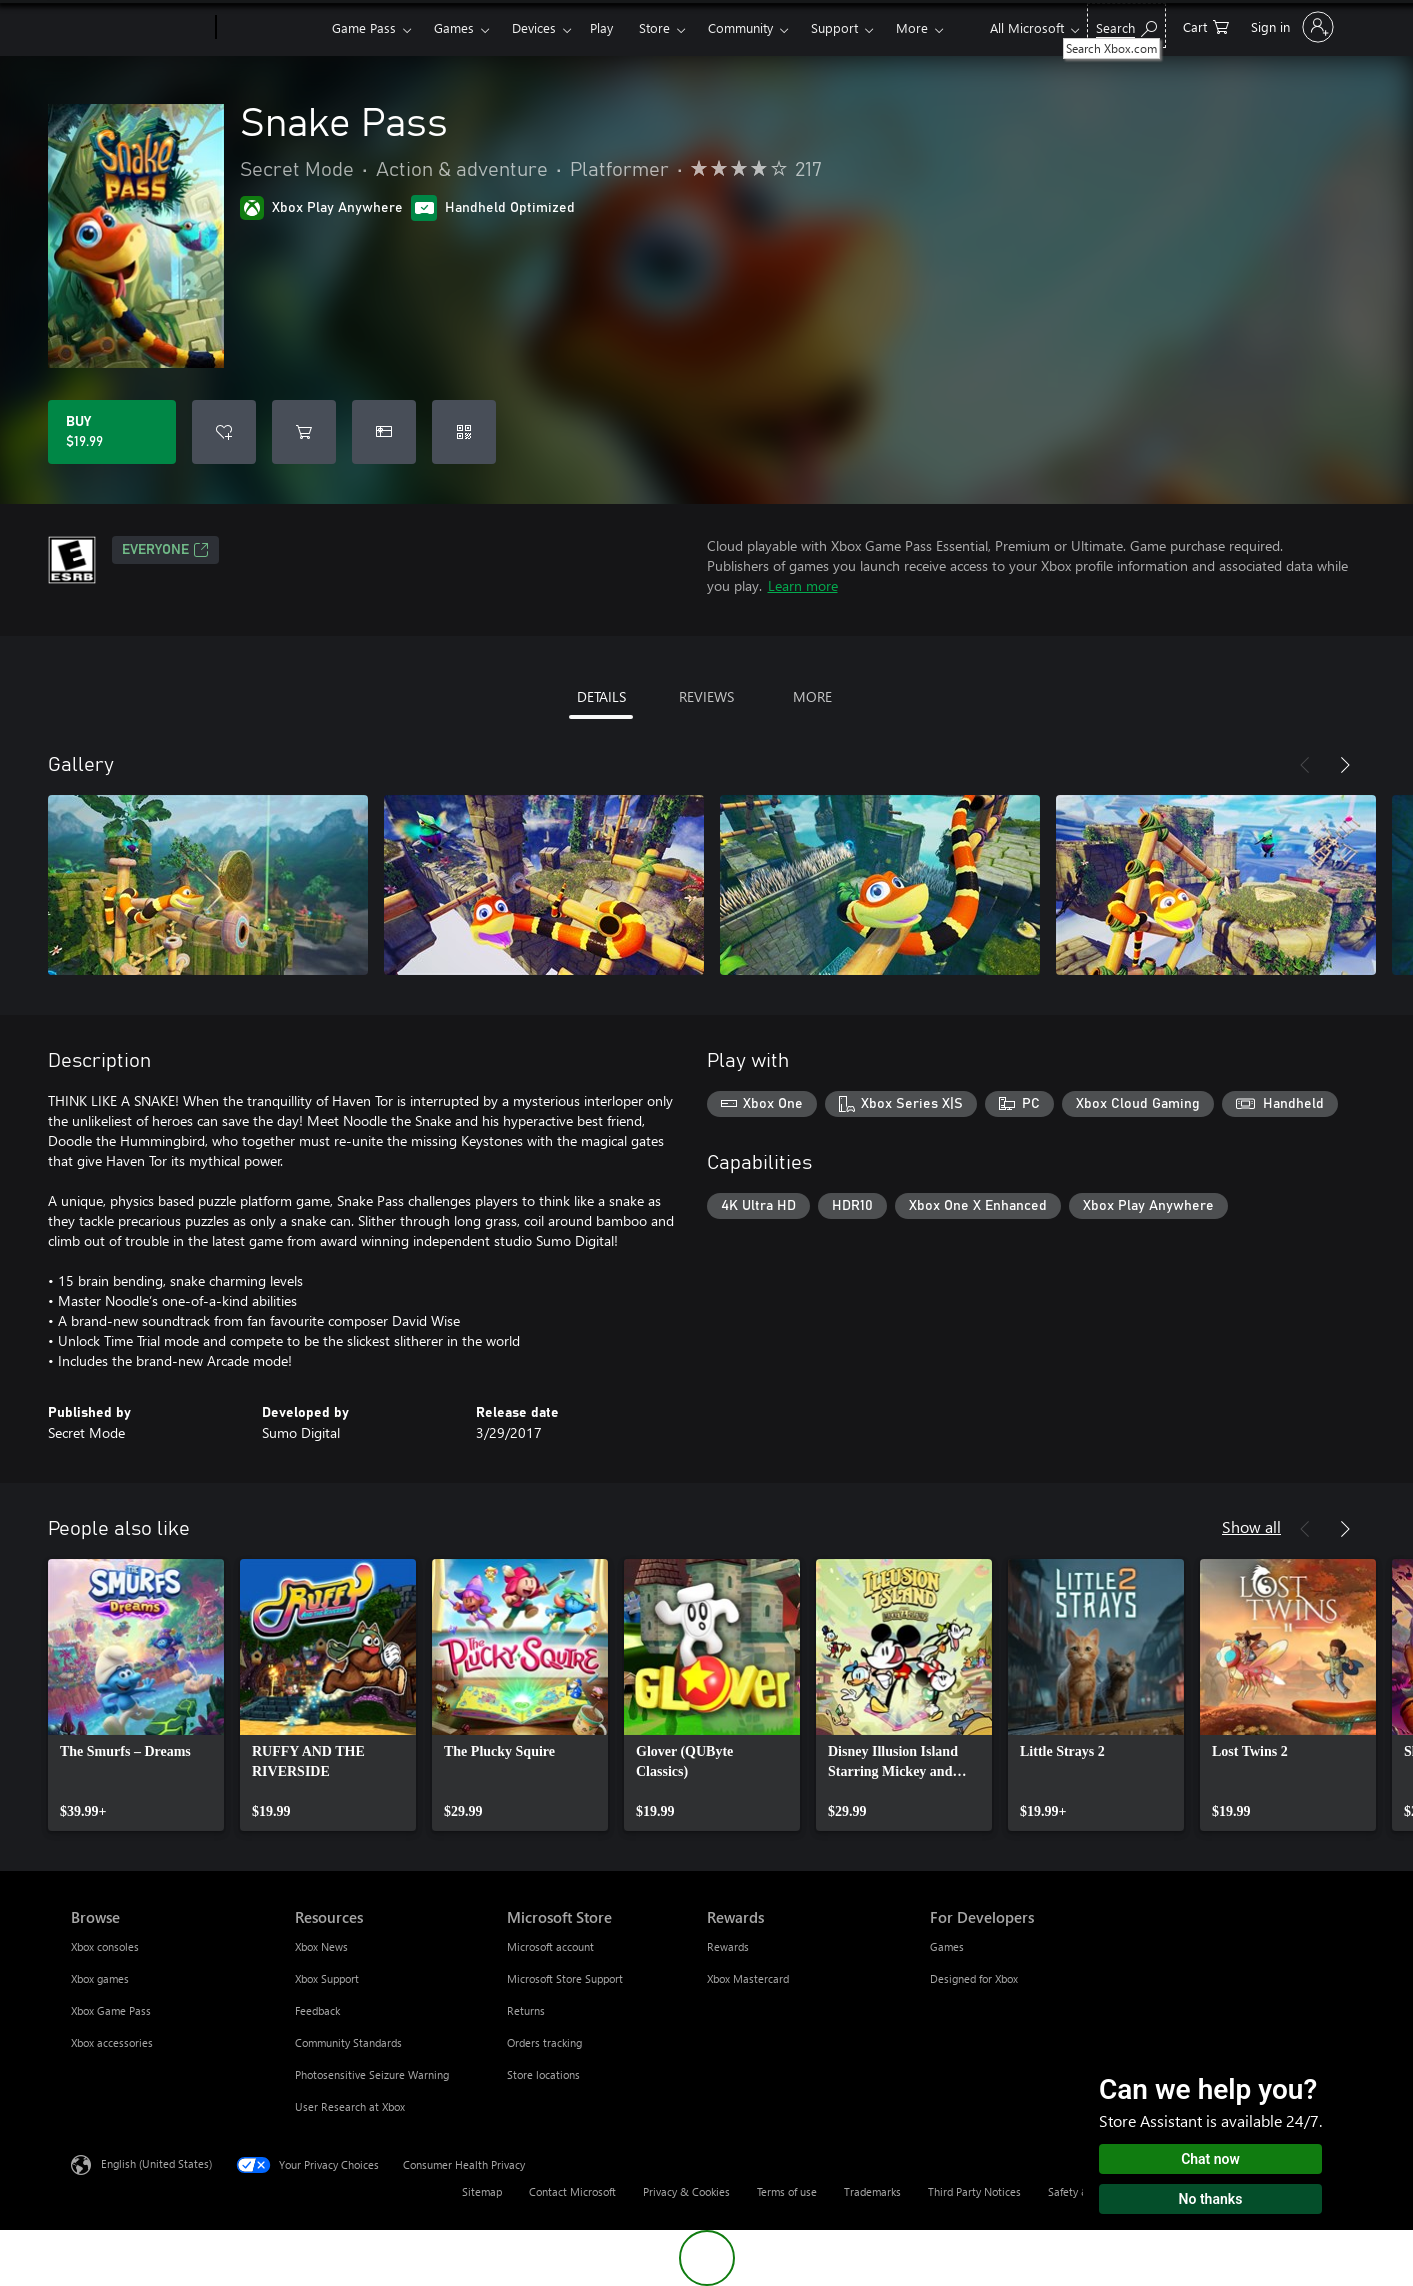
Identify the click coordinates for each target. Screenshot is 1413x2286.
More (912, 27)
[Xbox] (271, 28)
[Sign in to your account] (1290, 27)
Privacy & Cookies (686, 2191)
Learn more (803, 585)
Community (740, 27)
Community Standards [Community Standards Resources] (348, 2042)
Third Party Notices (974, 2191)
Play (601, 27)
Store (654, 27)
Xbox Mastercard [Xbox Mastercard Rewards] (748, 1978)
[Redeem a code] (464, 432)
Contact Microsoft (572, 2191)
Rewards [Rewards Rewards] (728, 1946)
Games (454, 27)
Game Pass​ (364, 27)
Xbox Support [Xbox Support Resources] (327, 1978)
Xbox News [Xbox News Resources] (321, 1946)
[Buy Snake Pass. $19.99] (112, 432)
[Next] (1345, 765)
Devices (534, 27)
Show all (1251, 1526)
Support (834, 27)
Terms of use (787, 2191)
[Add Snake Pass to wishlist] (224, 432)
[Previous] (1305, 765)
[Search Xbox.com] (1126, 25)
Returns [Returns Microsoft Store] (526, 2010)
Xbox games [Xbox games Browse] (100, 1978)
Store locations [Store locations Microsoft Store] (543, 2074)
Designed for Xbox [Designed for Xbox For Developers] (974, 1978)
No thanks (1211, 2199)
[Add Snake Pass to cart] (304, 432)
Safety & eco (1079, 2191)
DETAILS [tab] (601, 696)
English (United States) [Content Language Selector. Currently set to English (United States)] (156, 2163)
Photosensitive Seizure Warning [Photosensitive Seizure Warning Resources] (372, 2074)
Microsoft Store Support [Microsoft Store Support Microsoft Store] (565, 1978)
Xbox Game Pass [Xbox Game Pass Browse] (111, 2010)
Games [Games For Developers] (947, 1946)
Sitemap (482, 2191)
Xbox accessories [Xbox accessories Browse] (112, 2042)
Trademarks (872, 2191)
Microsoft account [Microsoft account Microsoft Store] (550, 1946)
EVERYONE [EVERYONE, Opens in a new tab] (165, 550)
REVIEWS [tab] (706, 696)
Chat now (1210, 2159)
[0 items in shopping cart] (1206, 25)
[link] (136, 1695)
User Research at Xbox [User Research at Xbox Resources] (350, 2106)
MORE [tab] (812, 696)
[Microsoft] (139, 28)
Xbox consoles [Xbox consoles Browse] (105, 1946)
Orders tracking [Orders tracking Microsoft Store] (544, 2042)
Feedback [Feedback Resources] (317, 2010)
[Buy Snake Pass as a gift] (384, 432)
